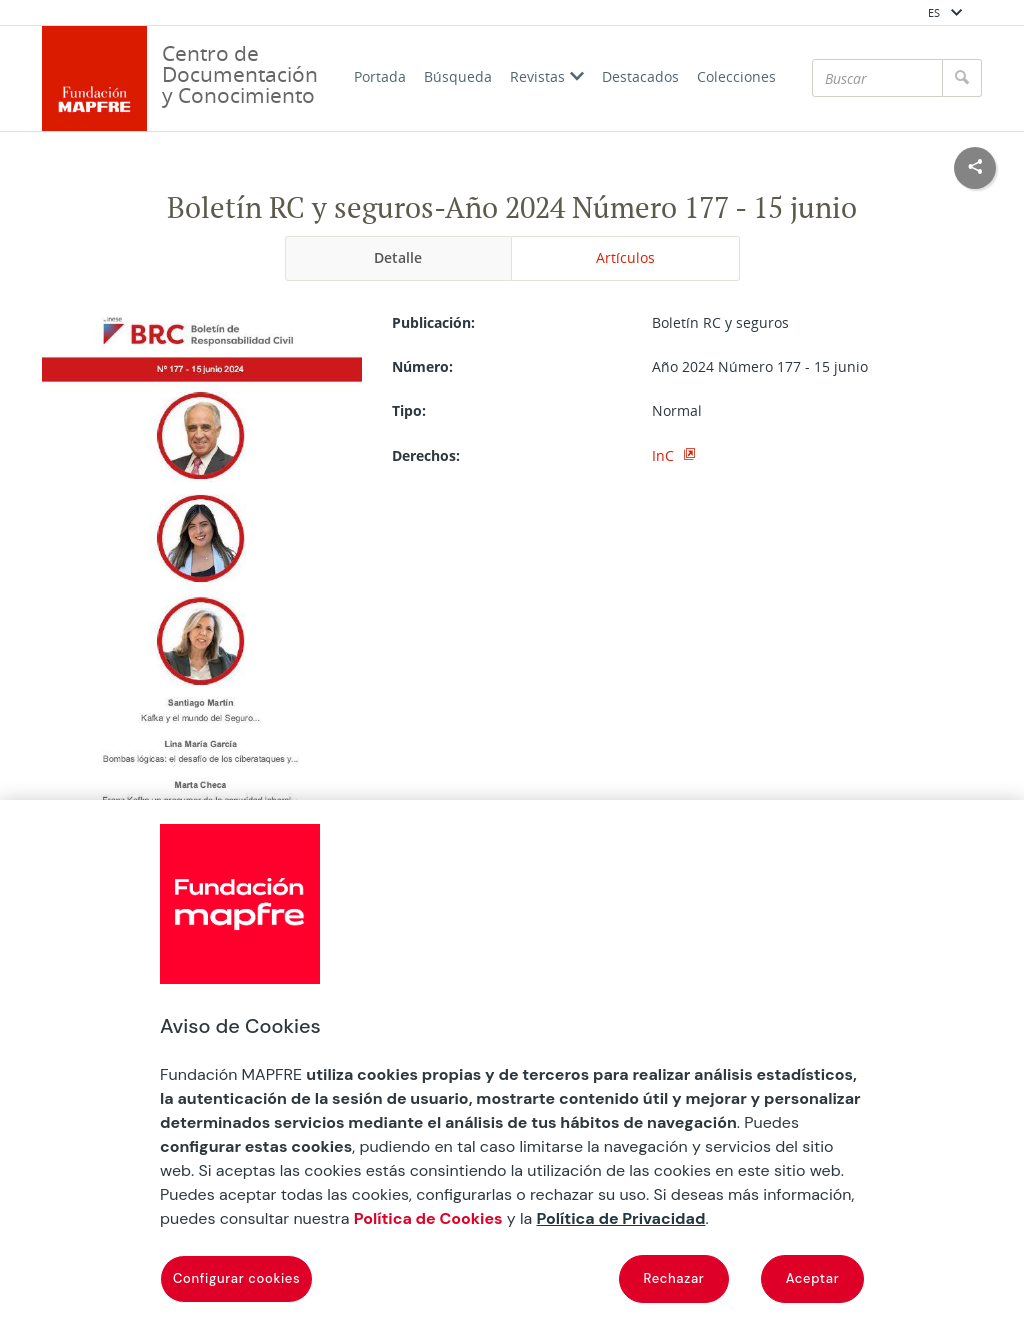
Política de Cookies (428, 1218)
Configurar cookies (236, 1278)
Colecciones (736, 76)
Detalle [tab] (398, 257)
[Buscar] (877, 78)
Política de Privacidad (621, 1218)
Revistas (547, 76)
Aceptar (813, 1278)
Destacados (640, 76)
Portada (380, 76)
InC (665, 455)
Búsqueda (458, 76)
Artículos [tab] (625, 257)
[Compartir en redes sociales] (975, 168)
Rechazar (674, 1278)
